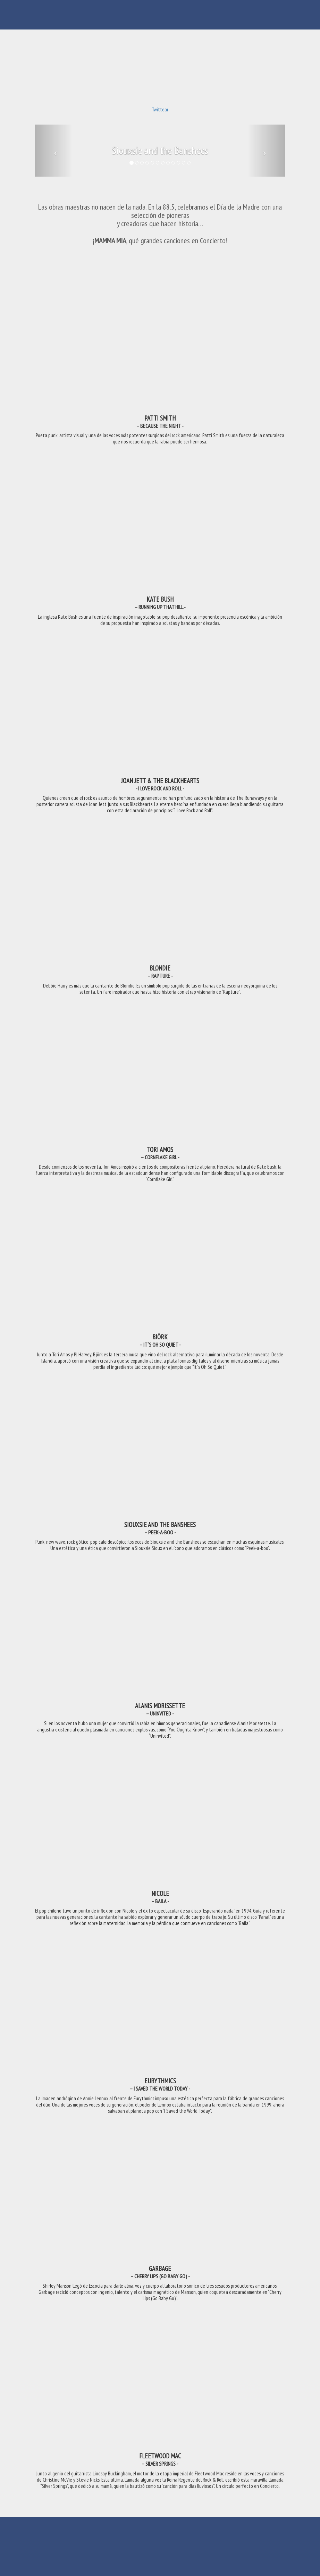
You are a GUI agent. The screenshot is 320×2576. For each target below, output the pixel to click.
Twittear (160, 109)
